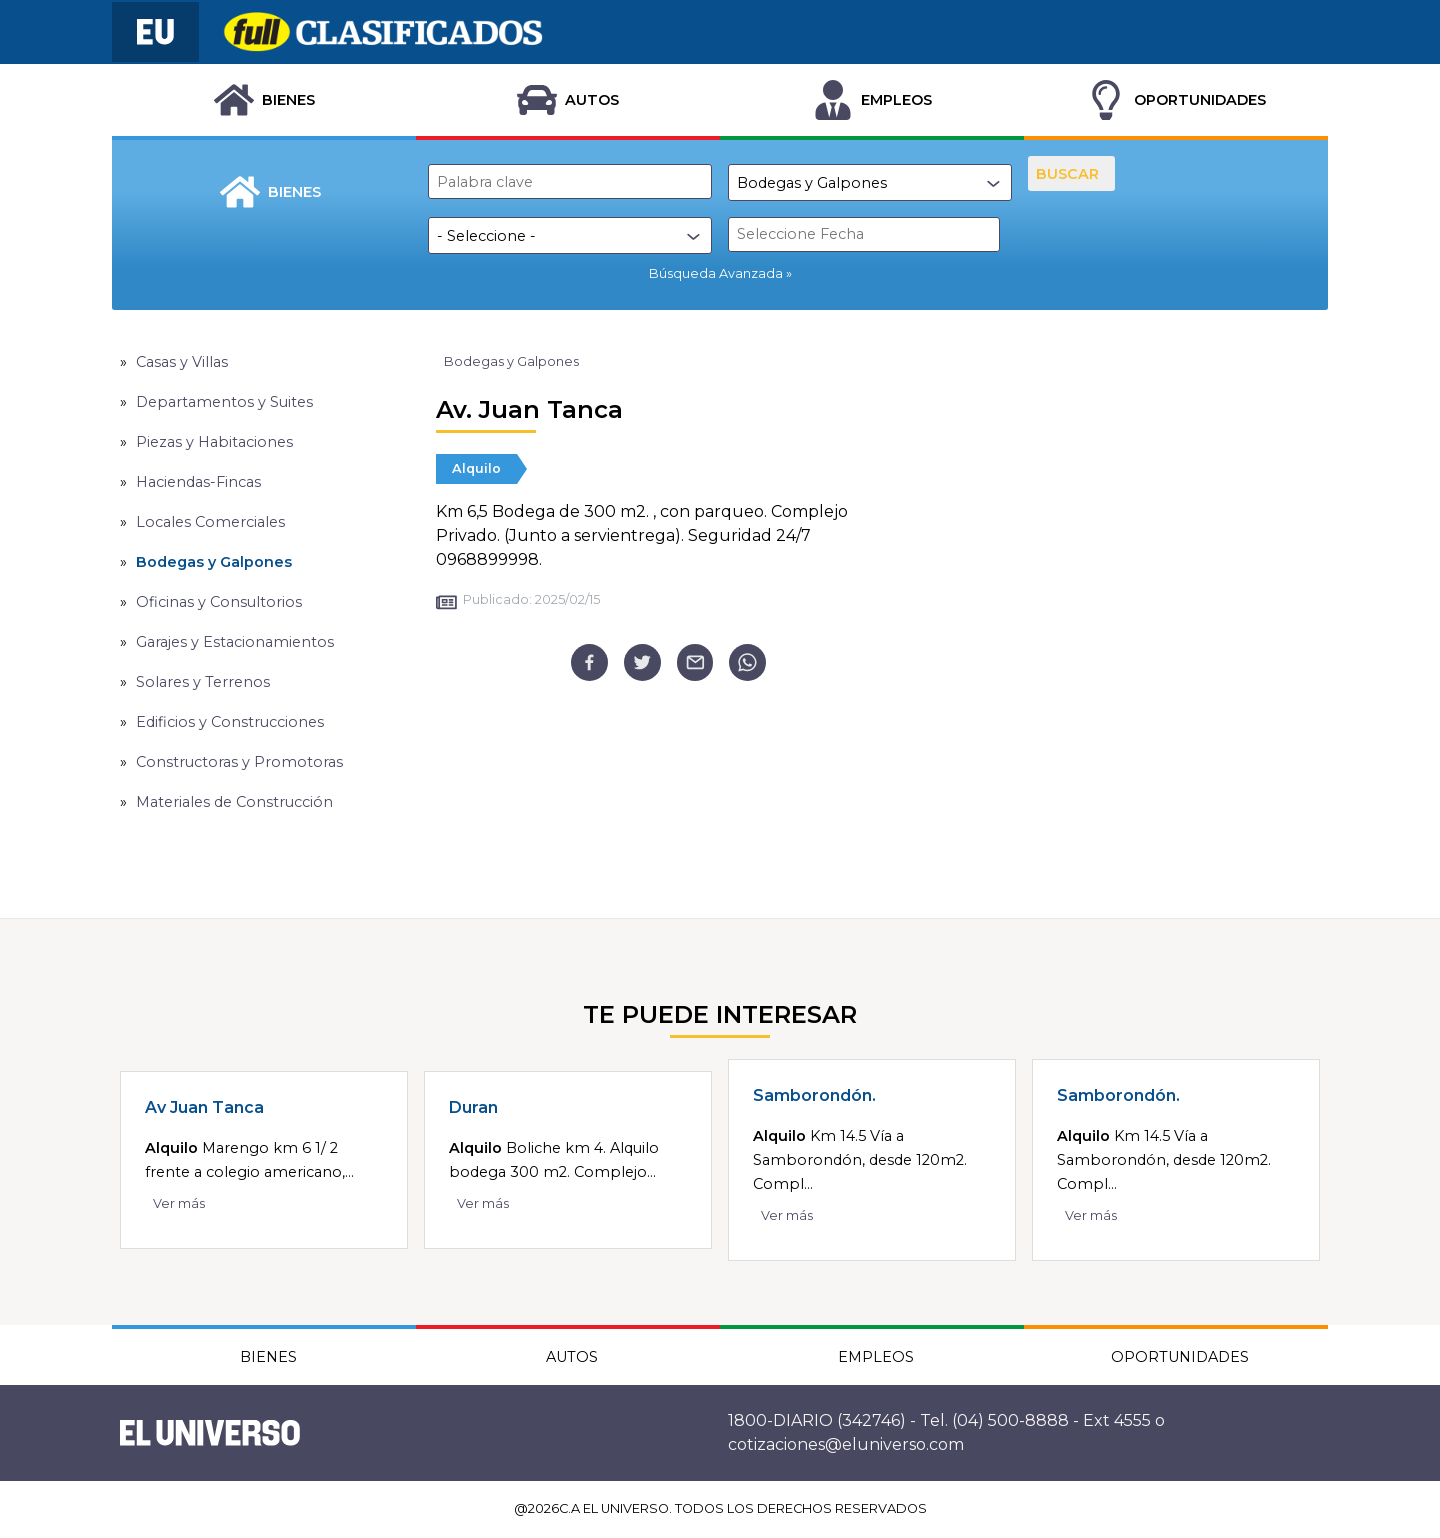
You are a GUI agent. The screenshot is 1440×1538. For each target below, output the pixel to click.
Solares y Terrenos (203, 682)
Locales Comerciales (210, 522)
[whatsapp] (747, 662)
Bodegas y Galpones (214, 562)
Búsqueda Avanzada (716, 273)
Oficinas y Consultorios (219, 602)
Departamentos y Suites (224, 402)
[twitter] (642, 662)
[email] (695, 662)
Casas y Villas (182, 362)
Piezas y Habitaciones (214, 442)
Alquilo (476, 468)
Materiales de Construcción (234, 802)
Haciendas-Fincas (198, 482)
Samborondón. (814, 1095)
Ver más (179, 1203)
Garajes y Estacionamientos (235, 642)
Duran (473, 1107)
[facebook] (589, 662)
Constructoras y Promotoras (239, 762)
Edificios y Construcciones (230, 722)
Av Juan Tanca (204, 1107)
